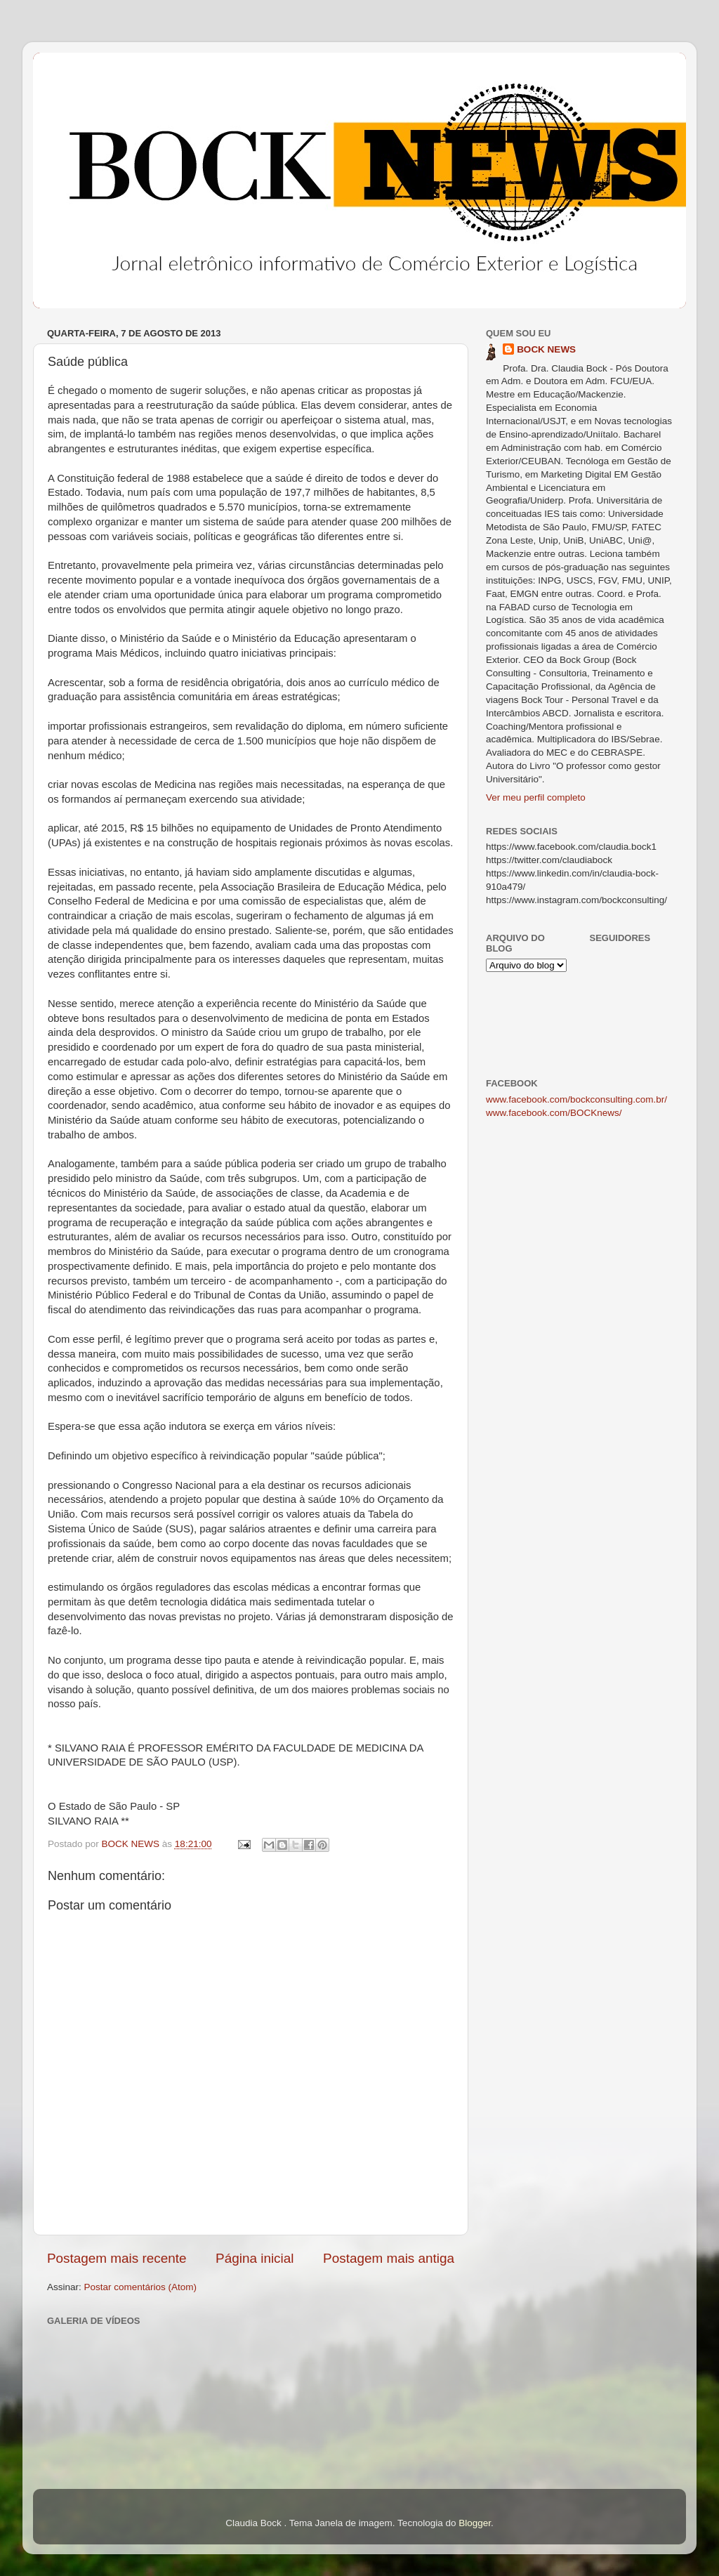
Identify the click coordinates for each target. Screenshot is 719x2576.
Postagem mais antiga (388, 2258)
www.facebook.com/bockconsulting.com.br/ (576, 1099)
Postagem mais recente (116, 2258)
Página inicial (254, 2258)
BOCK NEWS (546, 349)
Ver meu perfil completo (536, 797)
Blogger (475, 2523)
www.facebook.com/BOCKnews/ (554, 1113)
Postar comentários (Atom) (140, 2287)
